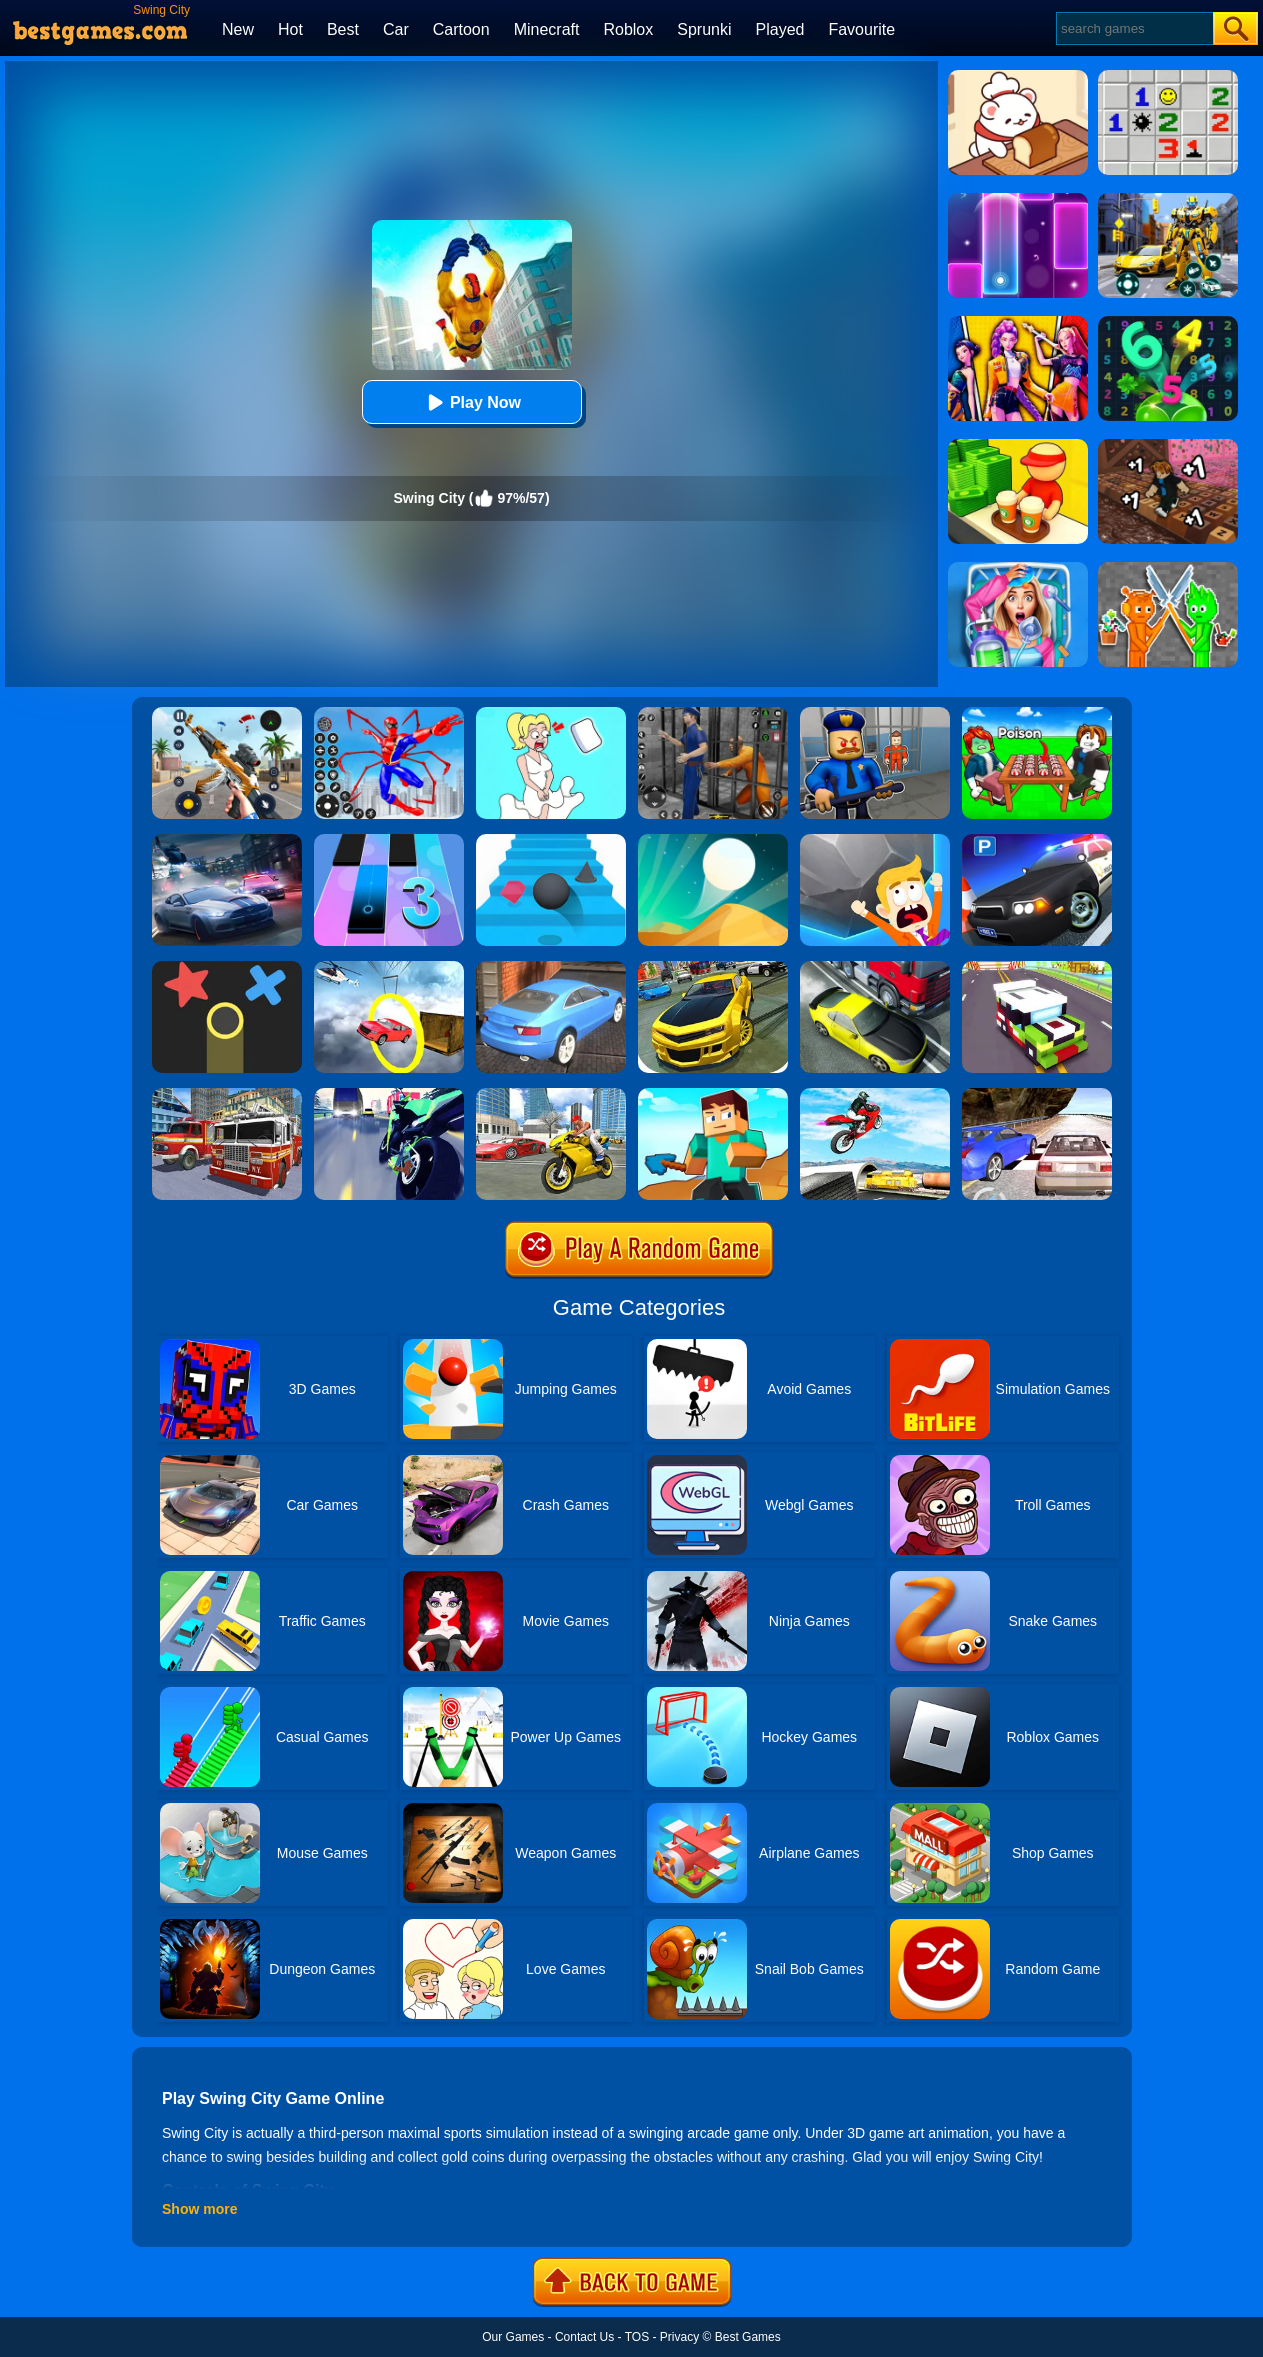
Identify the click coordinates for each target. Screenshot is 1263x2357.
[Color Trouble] (227, 968)
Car (396, 29)
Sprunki (704, 29)
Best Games (748, 2337)
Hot (290, 29)
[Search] (1133, 28)
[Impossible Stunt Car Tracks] (389, 968)
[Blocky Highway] (1037, 968)
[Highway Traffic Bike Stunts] (875, 1095)
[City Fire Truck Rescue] (227, 1095)
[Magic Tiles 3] (389, 841)
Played (780, 29)
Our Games (513, 2337)
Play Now (471, 402)
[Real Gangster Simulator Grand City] (551, 1095)
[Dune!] (713, 841)
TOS (637, 2337)
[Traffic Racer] (875, 968)
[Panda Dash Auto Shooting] (227, 714)
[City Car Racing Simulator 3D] (227, 841)
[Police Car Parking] (1037, 841)
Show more (199, 2209)
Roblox (628, 29)
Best (343, 29)
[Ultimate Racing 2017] (1037, 1095)
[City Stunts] (551, 968)
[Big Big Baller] (875, 841)
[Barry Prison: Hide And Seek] (875, 714)
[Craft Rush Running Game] (713, 1095)
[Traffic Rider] (389, 1095)
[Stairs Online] (551, 841)
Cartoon (461, 29)
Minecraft (547, 29)
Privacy (679, 2337)
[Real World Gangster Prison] (713, 714)
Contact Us (584, 2337)
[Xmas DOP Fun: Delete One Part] (551, 714)
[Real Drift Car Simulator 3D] (713, 968)
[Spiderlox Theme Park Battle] (389, 714)
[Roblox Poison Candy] (1037, 714)
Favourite (861, 29)
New (238, 29)
